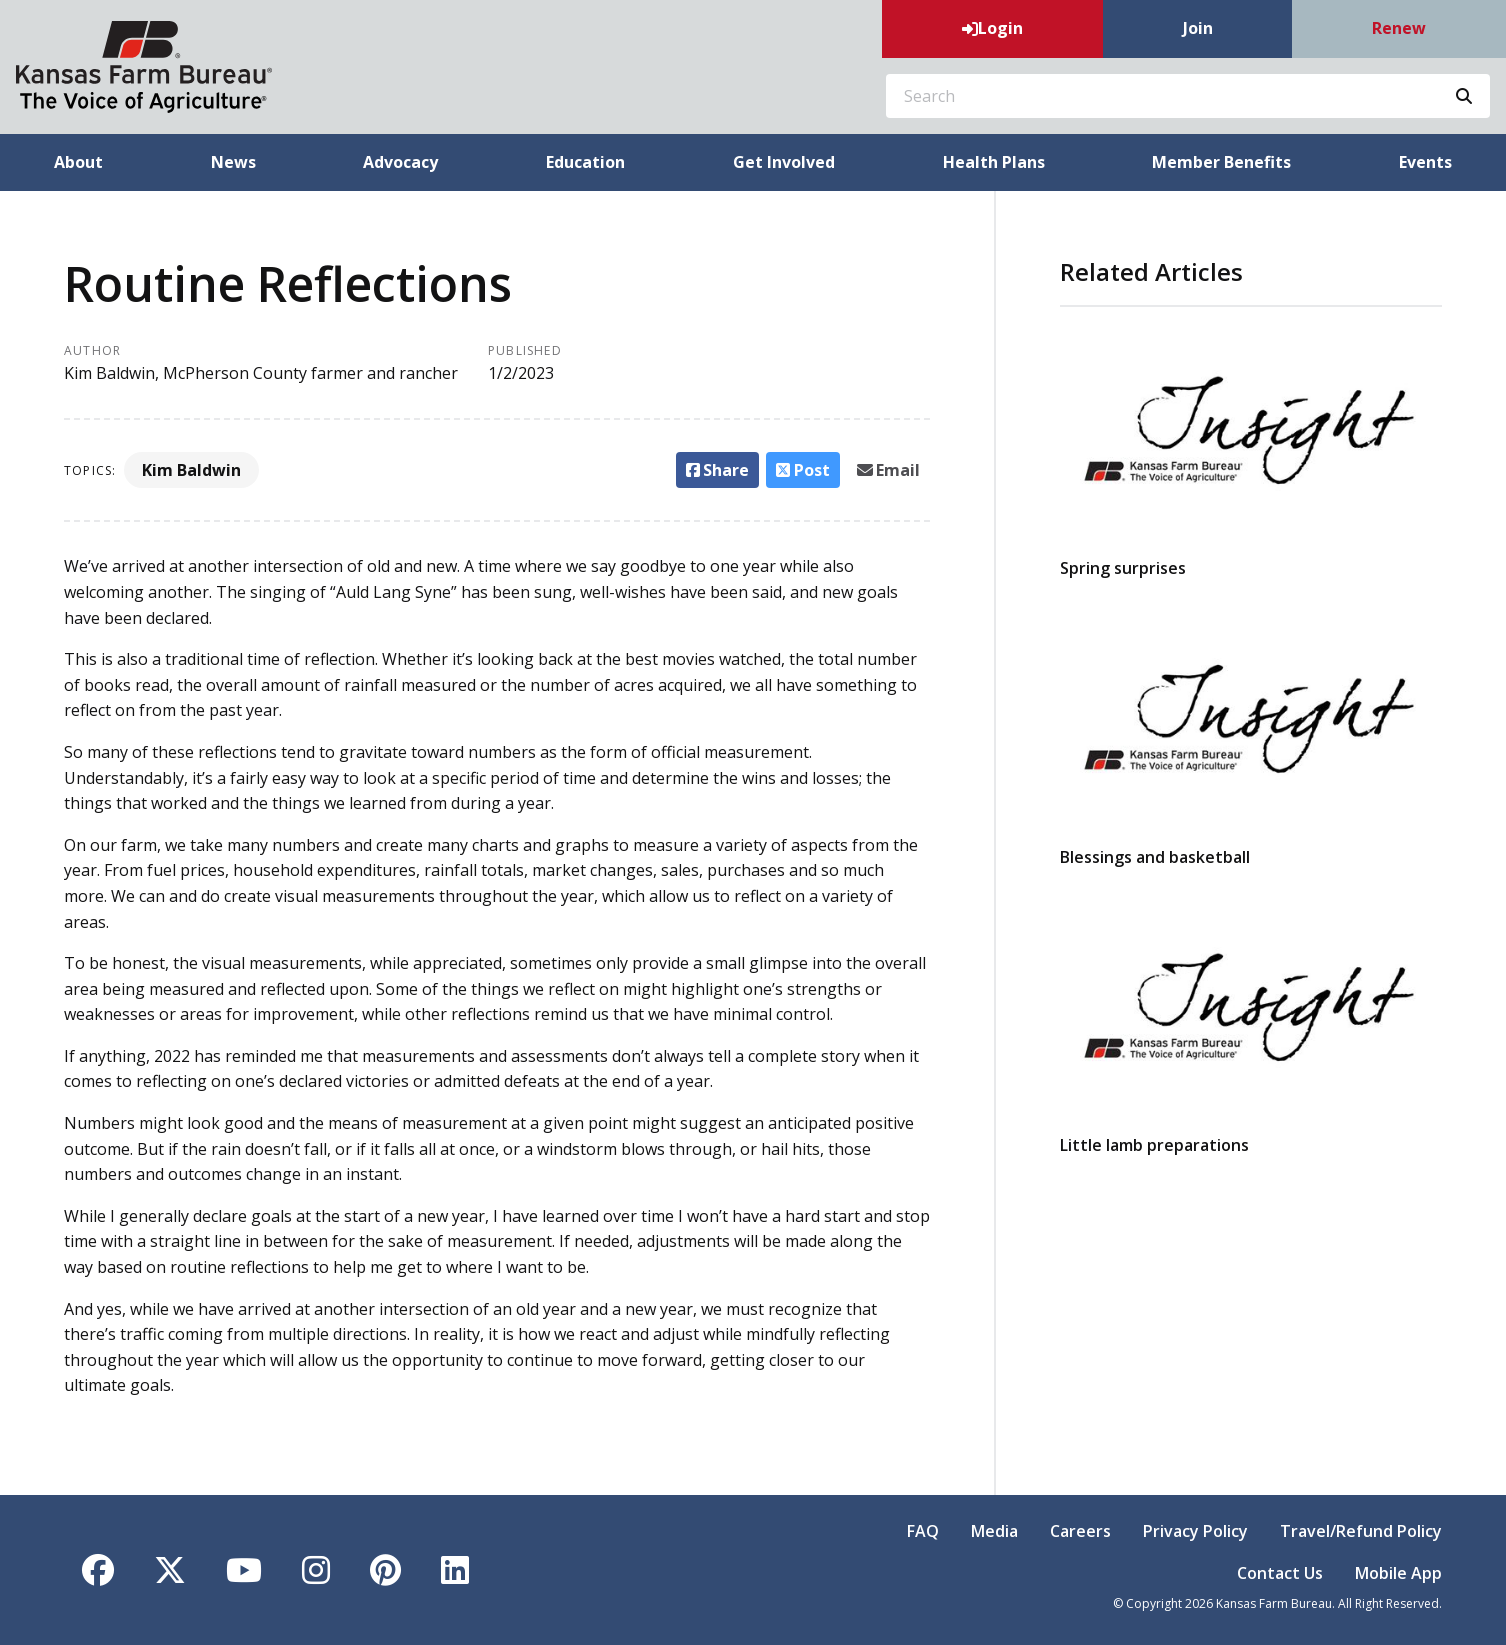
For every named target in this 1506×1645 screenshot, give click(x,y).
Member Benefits (1221, 162)
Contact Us (1280, 1573)
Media (994, 1531)
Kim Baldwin (191, 470)
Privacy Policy (1195, 1531)
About (78, 162)
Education (585, 162)
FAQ (923, 1531)
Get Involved (784, 162)
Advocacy (400, 162)
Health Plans (994, 162)
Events (1425, 162)
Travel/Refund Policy (1361, 1531)
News (233, 162)
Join (1198, 28)
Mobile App (1398, 1573)
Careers (1080, 1531)
